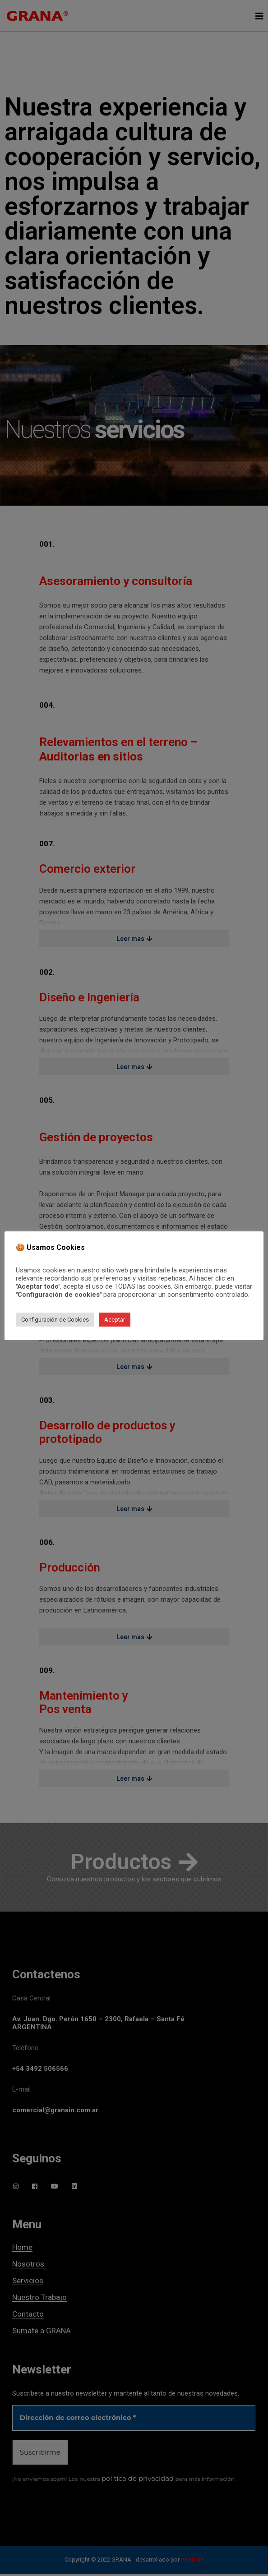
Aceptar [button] (114, 1319)
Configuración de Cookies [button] (55, 1319)
